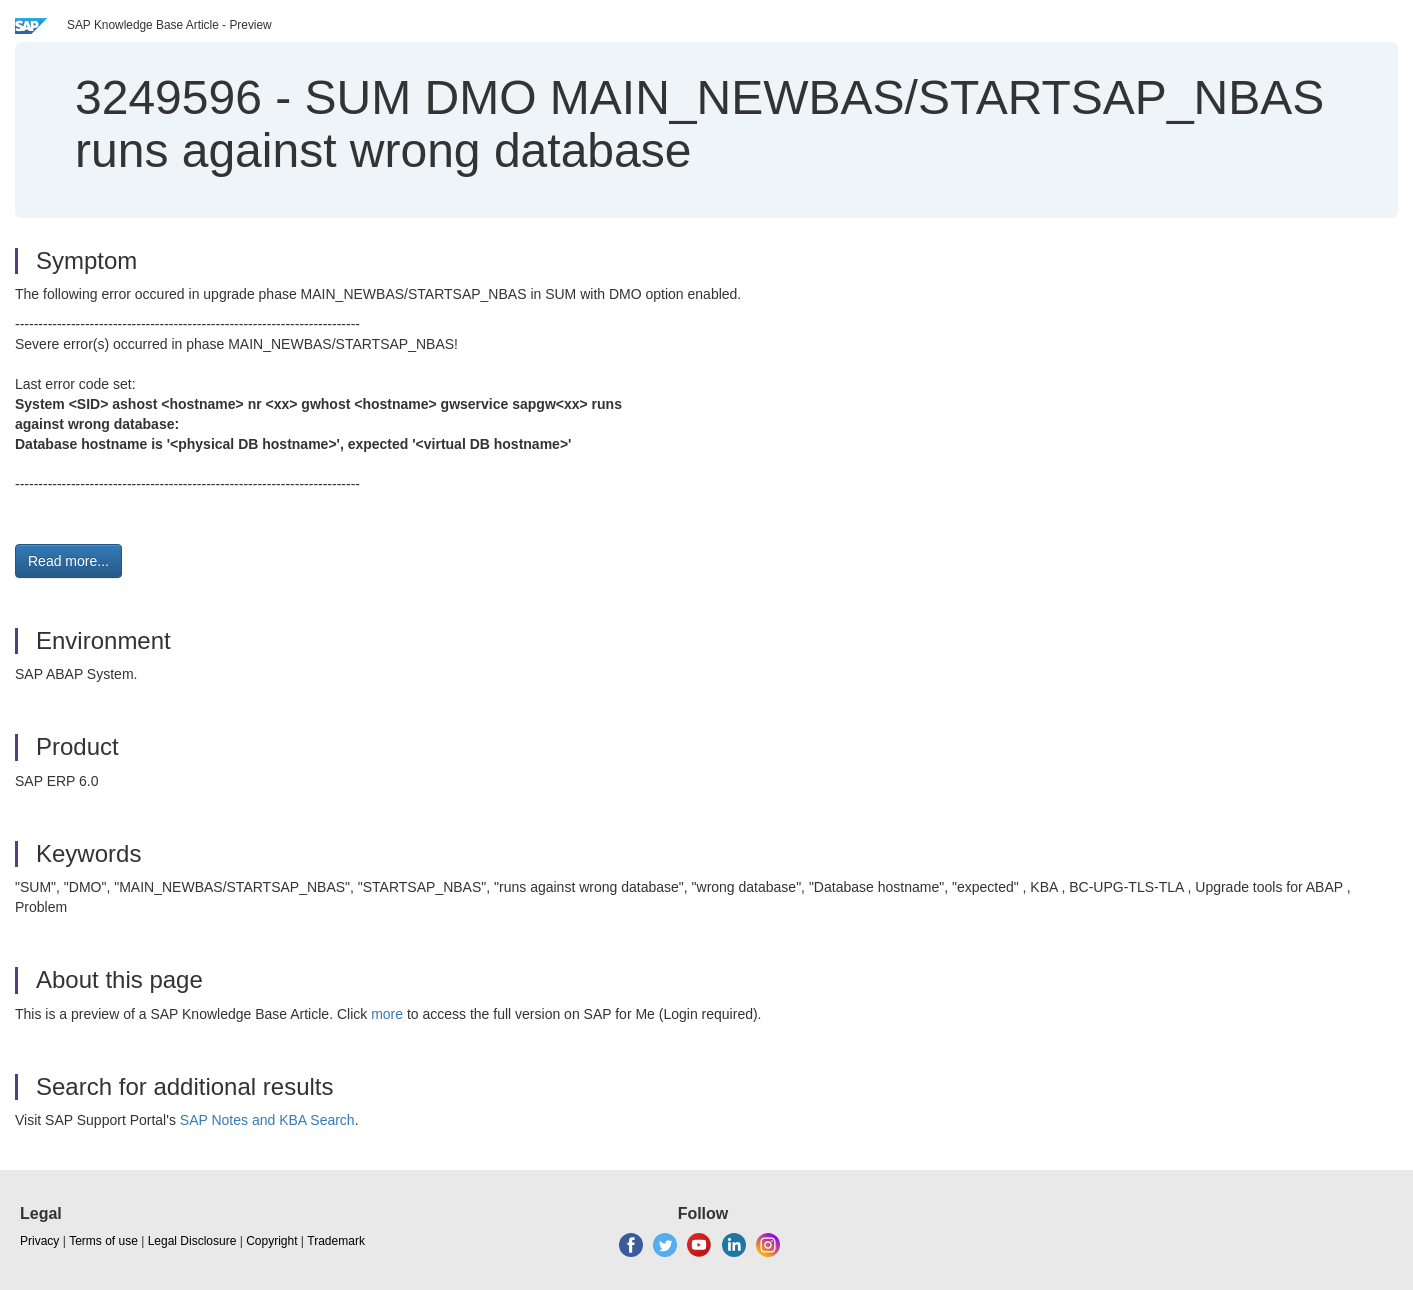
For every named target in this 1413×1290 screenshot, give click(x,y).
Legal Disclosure (192, 1241)
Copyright (271, 1241)
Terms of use (103, 1241)
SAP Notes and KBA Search (267, 1120)
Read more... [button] (68, 561)
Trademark (336, 1241)
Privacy (39, 1241)
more (387, 1014)
